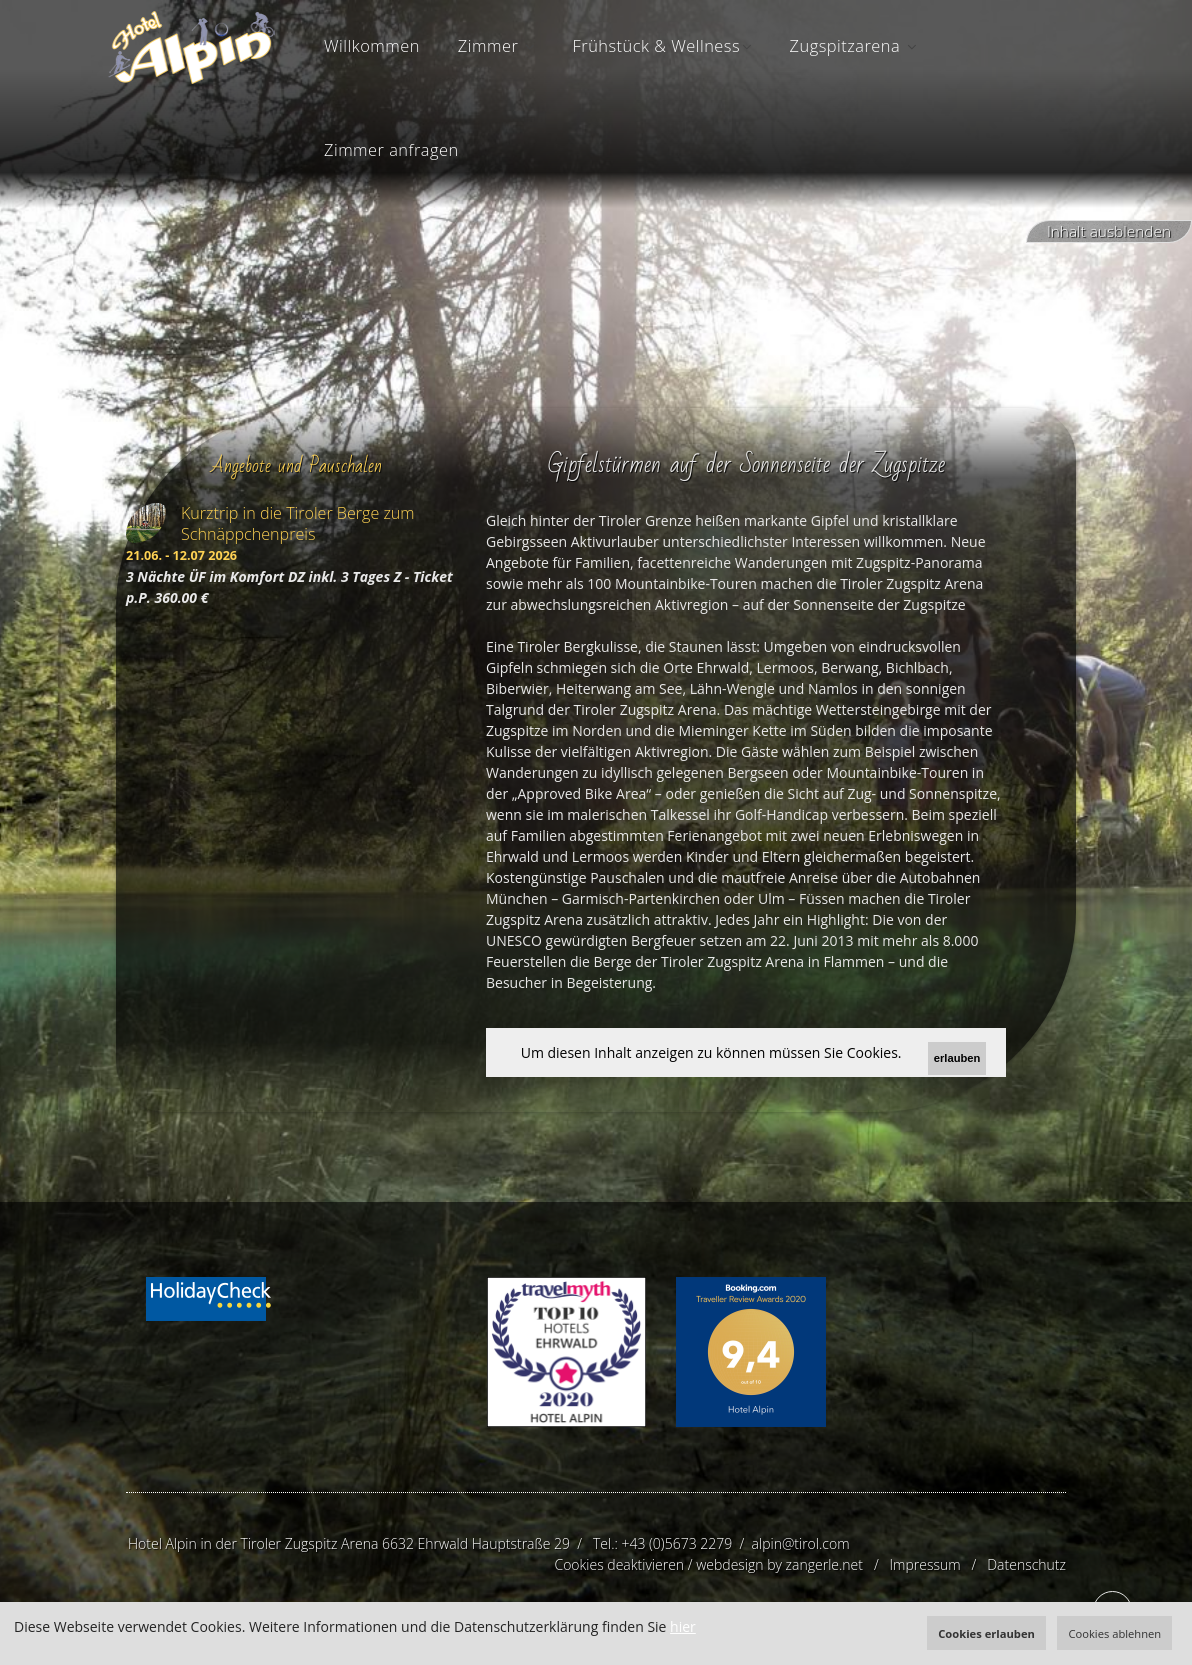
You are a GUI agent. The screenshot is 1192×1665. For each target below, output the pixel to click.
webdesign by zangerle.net (779, 1564)
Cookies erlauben (986, 1633)
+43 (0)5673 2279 (676, 1543)
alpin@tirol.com (801, 1543)
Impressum (925, 1564)
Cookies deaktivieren (619, 1564)
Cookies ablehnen (1114, 1633)
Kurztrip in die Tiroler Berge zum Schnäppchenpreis (298, 523)
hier (683, 1626)
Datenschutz (1026, 1564)
